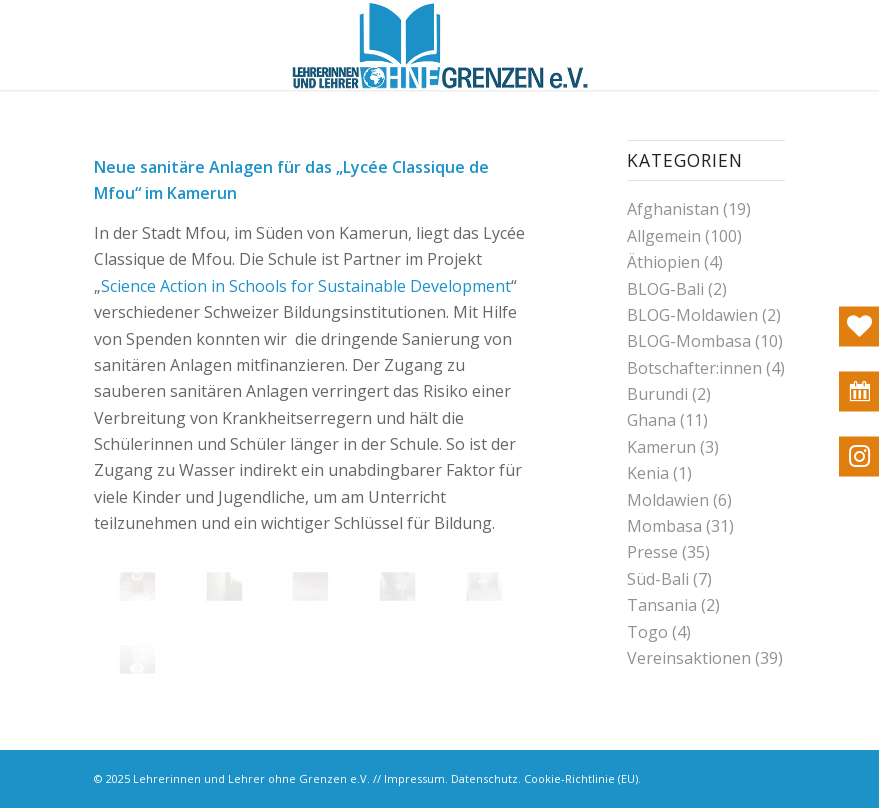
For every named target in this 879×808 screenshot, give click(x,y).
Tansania (662, 605)
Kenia (648, 473)
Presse (652, 552)
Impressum (414, 778)
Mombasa (664, 526)
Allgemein (664, 236)
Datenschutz (484, 778)
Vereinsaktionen (689, 658)
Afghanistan (673, 209)
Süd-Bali (658, 579)
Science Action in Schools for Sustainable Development (306, 286)
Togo (647, 632)
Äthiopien (663, 262)
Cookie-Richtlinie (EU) (581, 778)
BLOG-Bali (665, 289)
